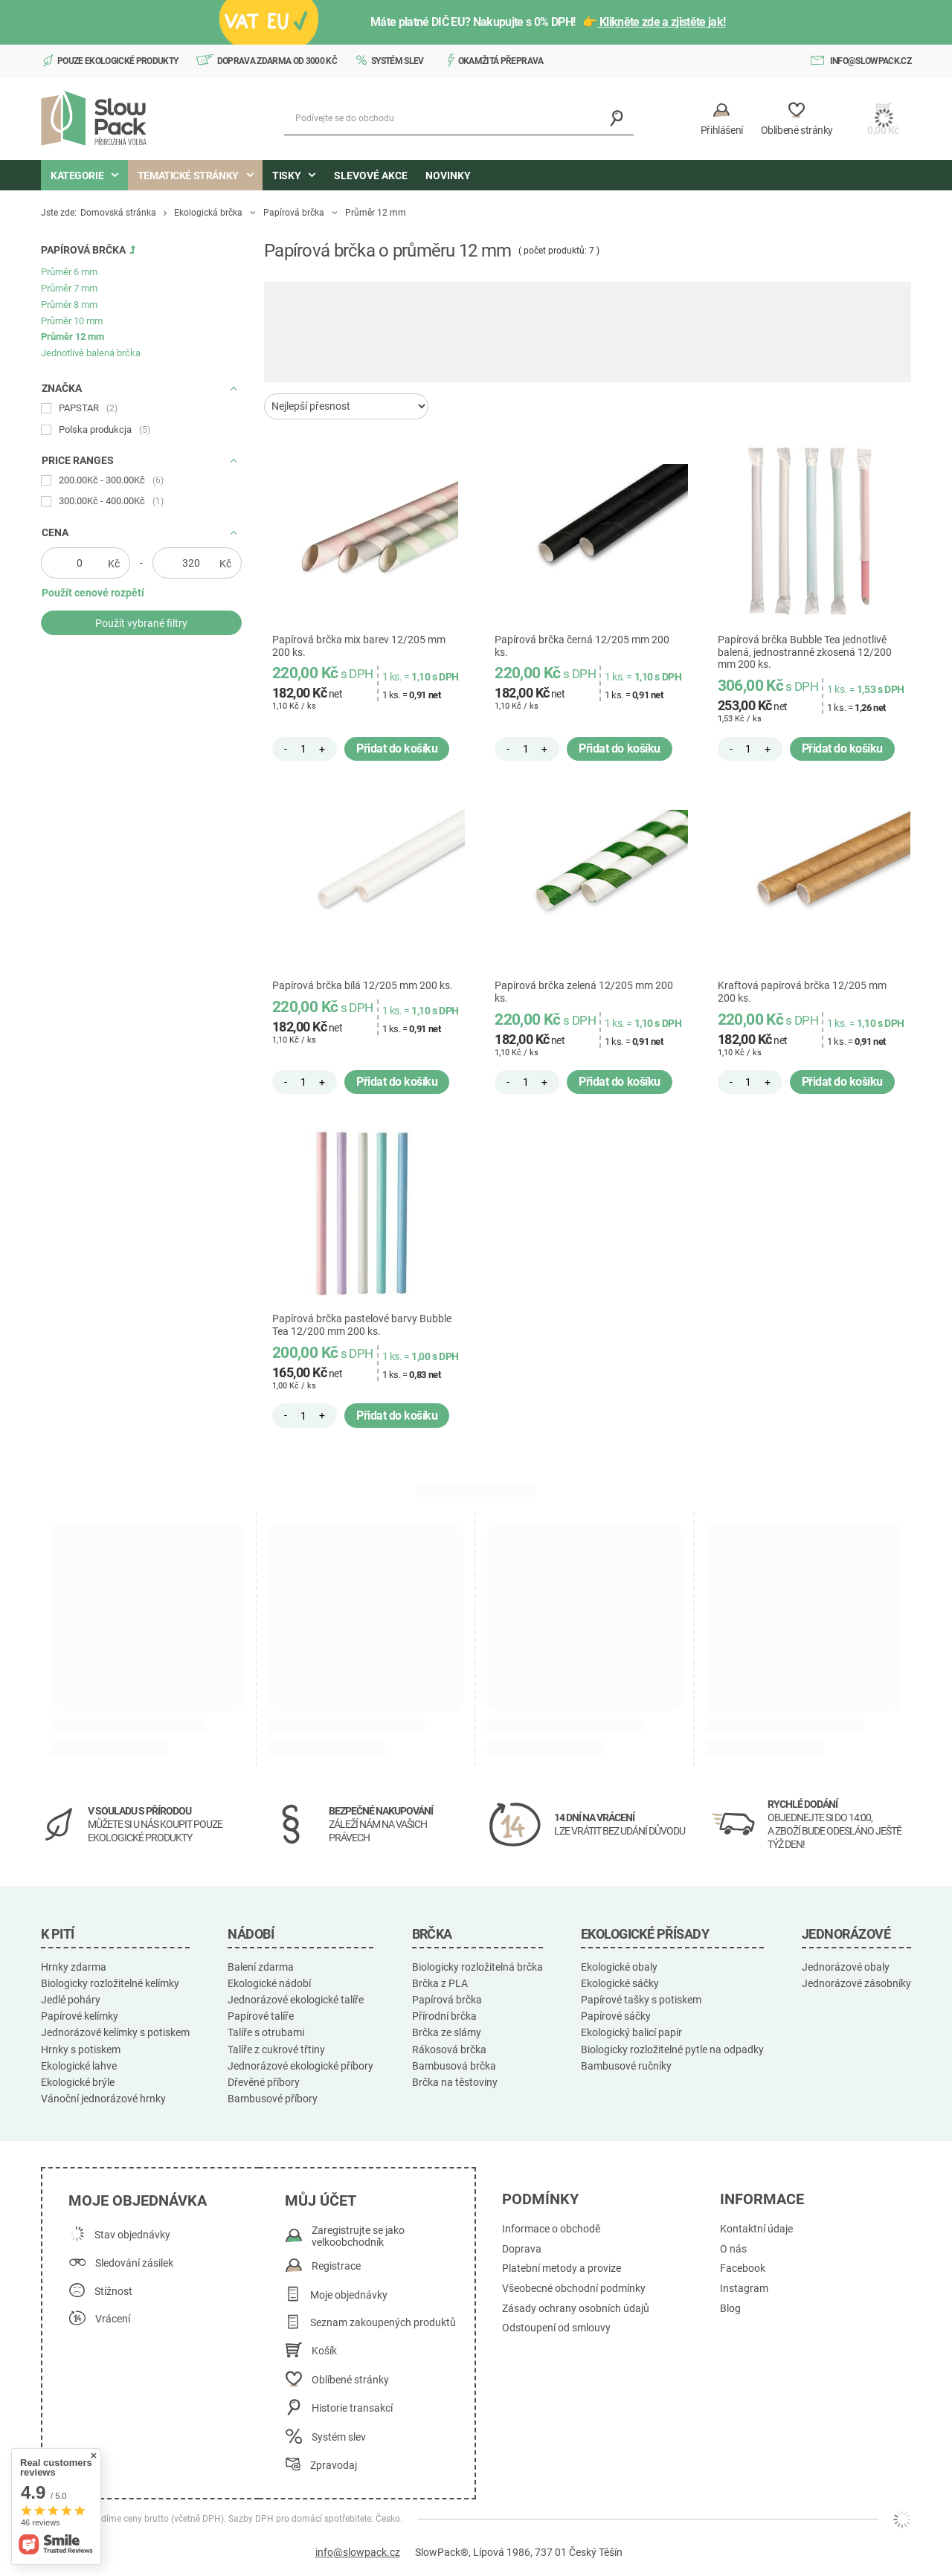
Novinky (448, 175)
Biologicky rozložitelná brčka (477, 1967)
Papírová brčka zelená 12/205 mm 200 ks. (584, 991)
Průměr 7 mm (69, 288)
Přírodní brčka (444, 2016)
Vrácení (112, 2319)
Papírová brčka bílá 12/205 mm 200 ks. (362, 985)
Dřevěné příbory (264, 2082)
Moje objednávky (348, 2295)
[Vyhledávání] (617, 118)
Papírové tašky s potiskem (641, 2000)
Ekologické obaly (619, 1967)
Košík (324, 2351)
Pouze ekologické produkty (117, 61)
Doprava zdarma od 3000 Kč (277, 61)
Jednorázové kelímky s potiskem (115, 2032)
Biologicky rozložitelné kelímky (110, 1983)
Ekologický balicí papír (631, 2032)
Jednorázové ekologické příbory (300, 2066)
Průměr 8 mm (69, 304)
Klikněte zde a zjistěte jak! (661, 22)
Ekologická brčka (208, 212)
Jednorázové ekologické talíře (296, 2000)
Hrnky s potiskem (80, 2049)
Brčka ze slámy (446, 2032)
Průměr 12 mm (72, 336)
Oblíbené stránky (350, 2380)
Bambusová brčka (454, 2066)
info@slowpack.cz (870, 61)
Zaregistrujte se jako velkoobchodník (358, 2236)
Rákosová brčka (449, 2049)
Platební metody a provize (561, 2268)
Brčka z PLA (440, 1983)
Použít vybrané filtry (141, 623)
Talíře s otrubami (266, 2032)
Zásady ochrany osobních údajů (575, 2308)
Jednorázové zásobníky (856, 1983)
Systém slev (397, 61)
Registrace (336, 2266)
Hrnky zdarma (73, 1967)
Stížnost (113, 2291)
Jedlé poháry (70, 2000)
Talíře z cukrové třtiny (276, 2049)
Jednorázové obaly (846, 1967)
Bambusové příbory (273, 2099)
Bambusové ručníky (626, 2066)
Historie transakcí (352, 2408)
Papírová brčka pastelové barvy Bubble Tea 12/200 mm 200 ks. (361, 1325)
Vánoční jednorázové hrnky (103, 2099)
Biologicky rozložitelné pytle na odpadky (672, 2049)
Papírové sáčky (616, 2016)
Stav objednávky (132, 2235)
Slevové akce (371, 175)
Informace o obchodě (551, 2229)
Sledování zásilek (134, 2263)
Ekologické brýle (78, 2082)
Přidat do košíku (396, 748)
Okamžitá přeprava (501, 61)
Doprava (521, 2249)
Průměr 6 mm (69, 271)
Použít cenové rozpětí (93, 593)
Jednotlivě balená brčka (91, 352)
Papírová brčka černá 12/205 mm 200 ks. (582, 646)
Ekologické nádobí (269, 1983)
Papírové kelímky (79, 2016)
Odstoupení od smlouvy (556, 2328)
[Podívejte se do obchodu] (459, 118)
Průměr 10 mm (72, 320)
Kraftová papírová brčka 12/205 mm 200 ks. (802, 991)
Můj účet (320, 2200)
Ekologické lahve (79, 2066)
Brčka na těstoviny (455, 2082)
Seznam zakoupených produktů (383, 2322)
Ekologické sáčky (620, 1983)
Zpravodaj (333, 2465)
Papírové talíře (261, 2016)
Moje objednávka (137, 2200)
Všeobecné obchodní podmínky (574, 2288)
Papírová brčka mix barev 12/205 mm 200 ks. (359, 646)
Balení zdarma (261, 1967)
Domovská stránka (118, 212)
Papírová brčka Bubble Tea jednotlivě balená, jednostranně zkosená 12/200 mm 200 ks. (805, 652)
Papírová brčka (293, 212)
